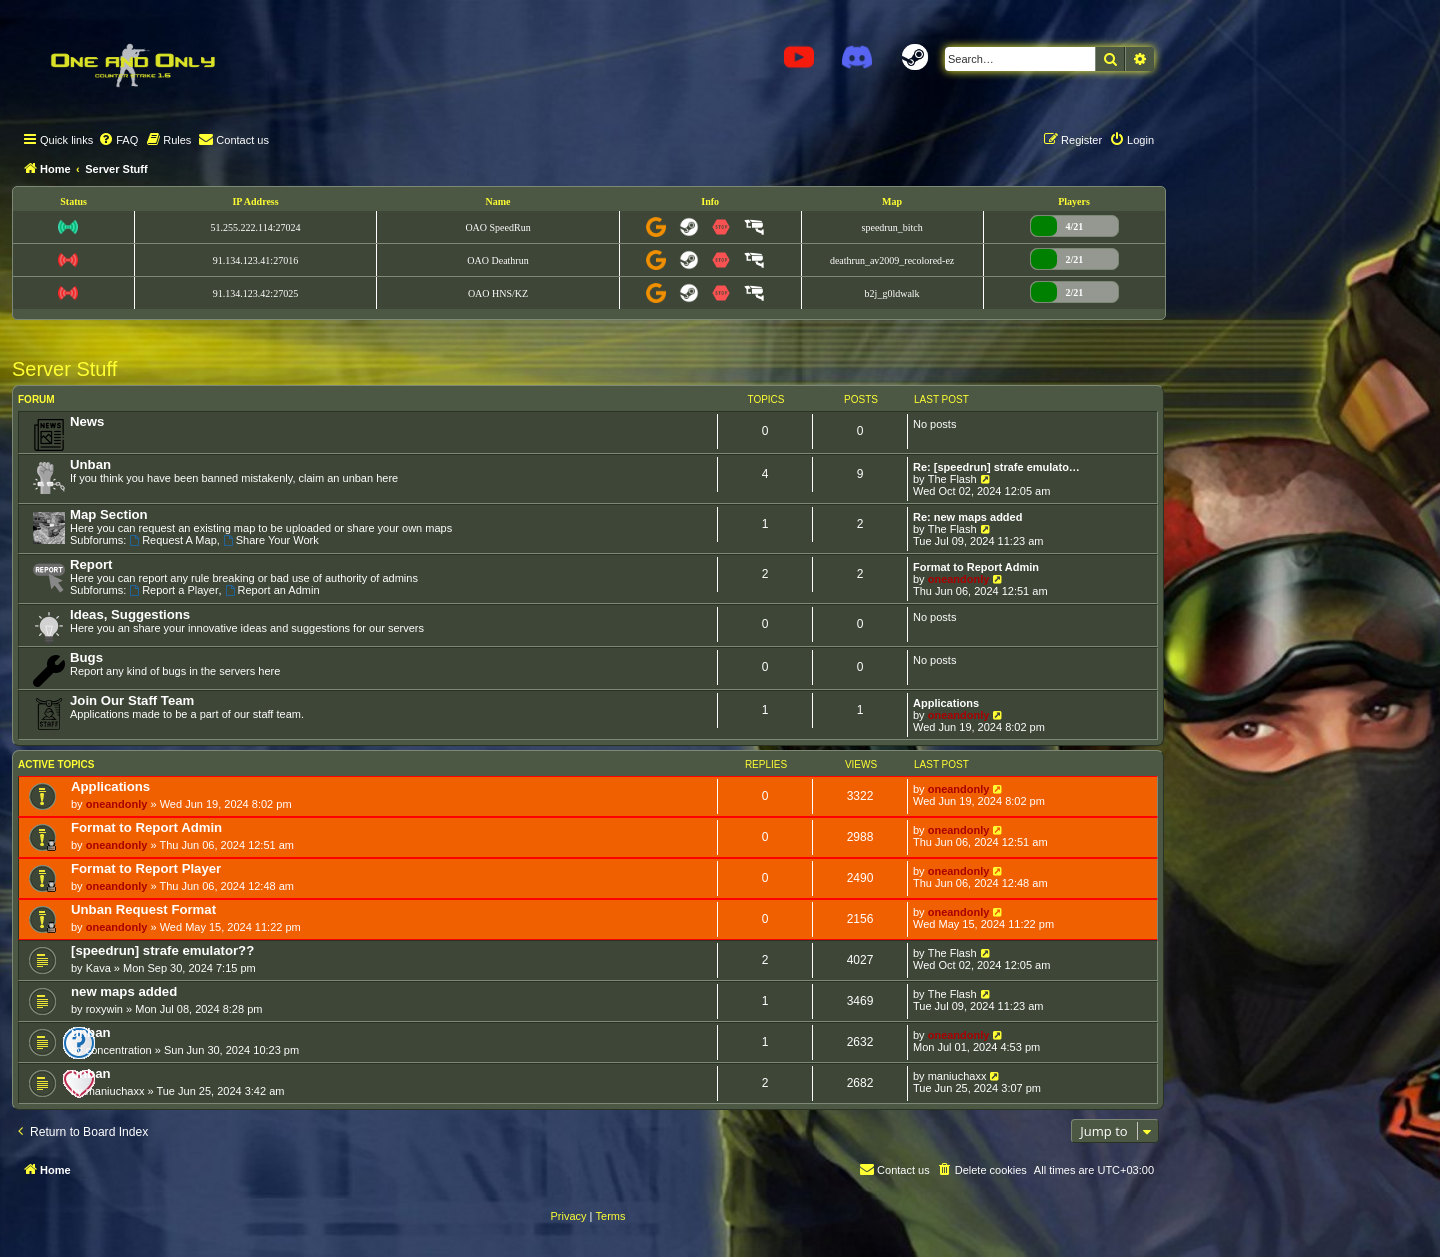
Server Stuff (64, 369)
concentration (119, 1050)
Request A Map (172, 540)
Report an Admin (272, 590)
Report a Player (173, 590)
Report (91, 564)
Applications (946, 703)
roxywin (104, 1009)
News (87, 421)
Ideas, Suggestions (130, 614)
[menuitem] (118, 140)
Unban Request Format (143, 909)
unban (91, 1032)
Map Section (109, 514)
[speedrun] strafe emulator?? (162, 950)
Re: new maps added (967, 517)
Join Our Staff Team (132, 700)
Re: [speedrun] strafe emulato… (996, 467)
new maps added (124, 991)
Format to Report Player (146, 868)
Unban (90, 464)
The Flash (952, 479)
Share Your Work (271, 540)
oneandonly (959, 579)
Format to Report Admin (976, 567)
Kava (98, 968)
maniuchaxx (115, 1091)
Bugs (86, 657)
